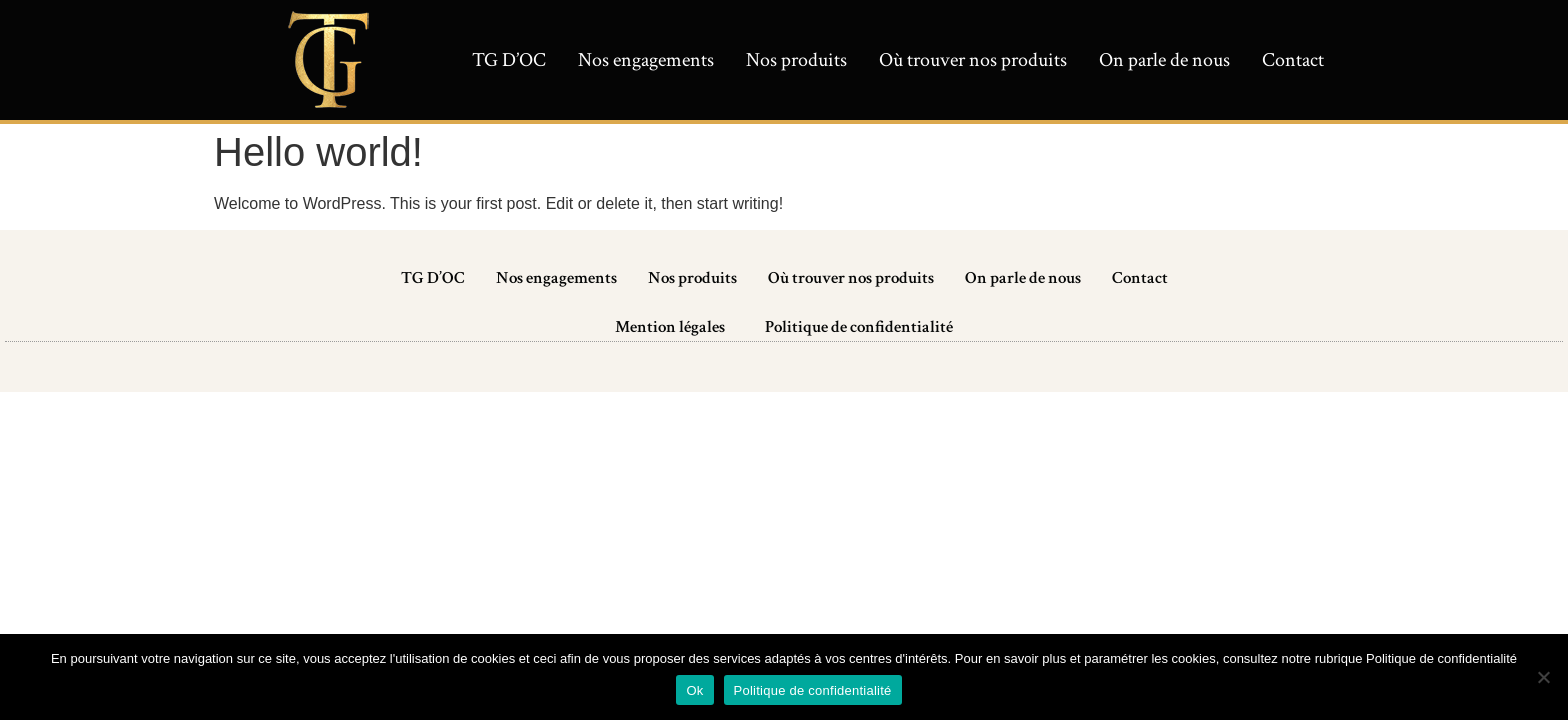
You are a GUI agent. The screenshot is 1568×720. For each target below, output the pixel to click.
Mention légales (670, 327)
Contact (1293, 60)
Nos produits (796, 60)
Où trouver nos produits (973, 60)
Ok (694, 690)
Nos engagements (646, 60)
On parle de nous (1164, 60)
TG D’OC (509, 60)
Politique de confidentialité (859, 327)
